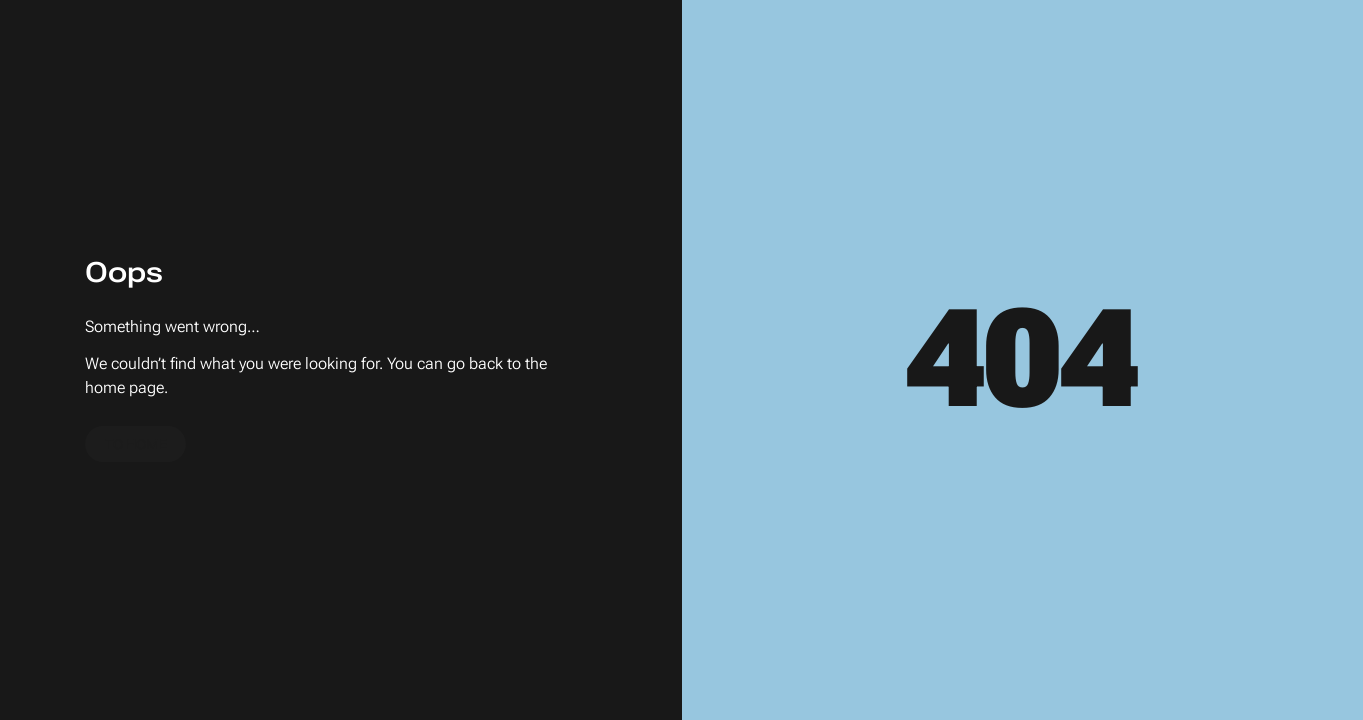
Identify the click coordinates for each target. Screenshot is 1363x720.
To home (136, 444)
